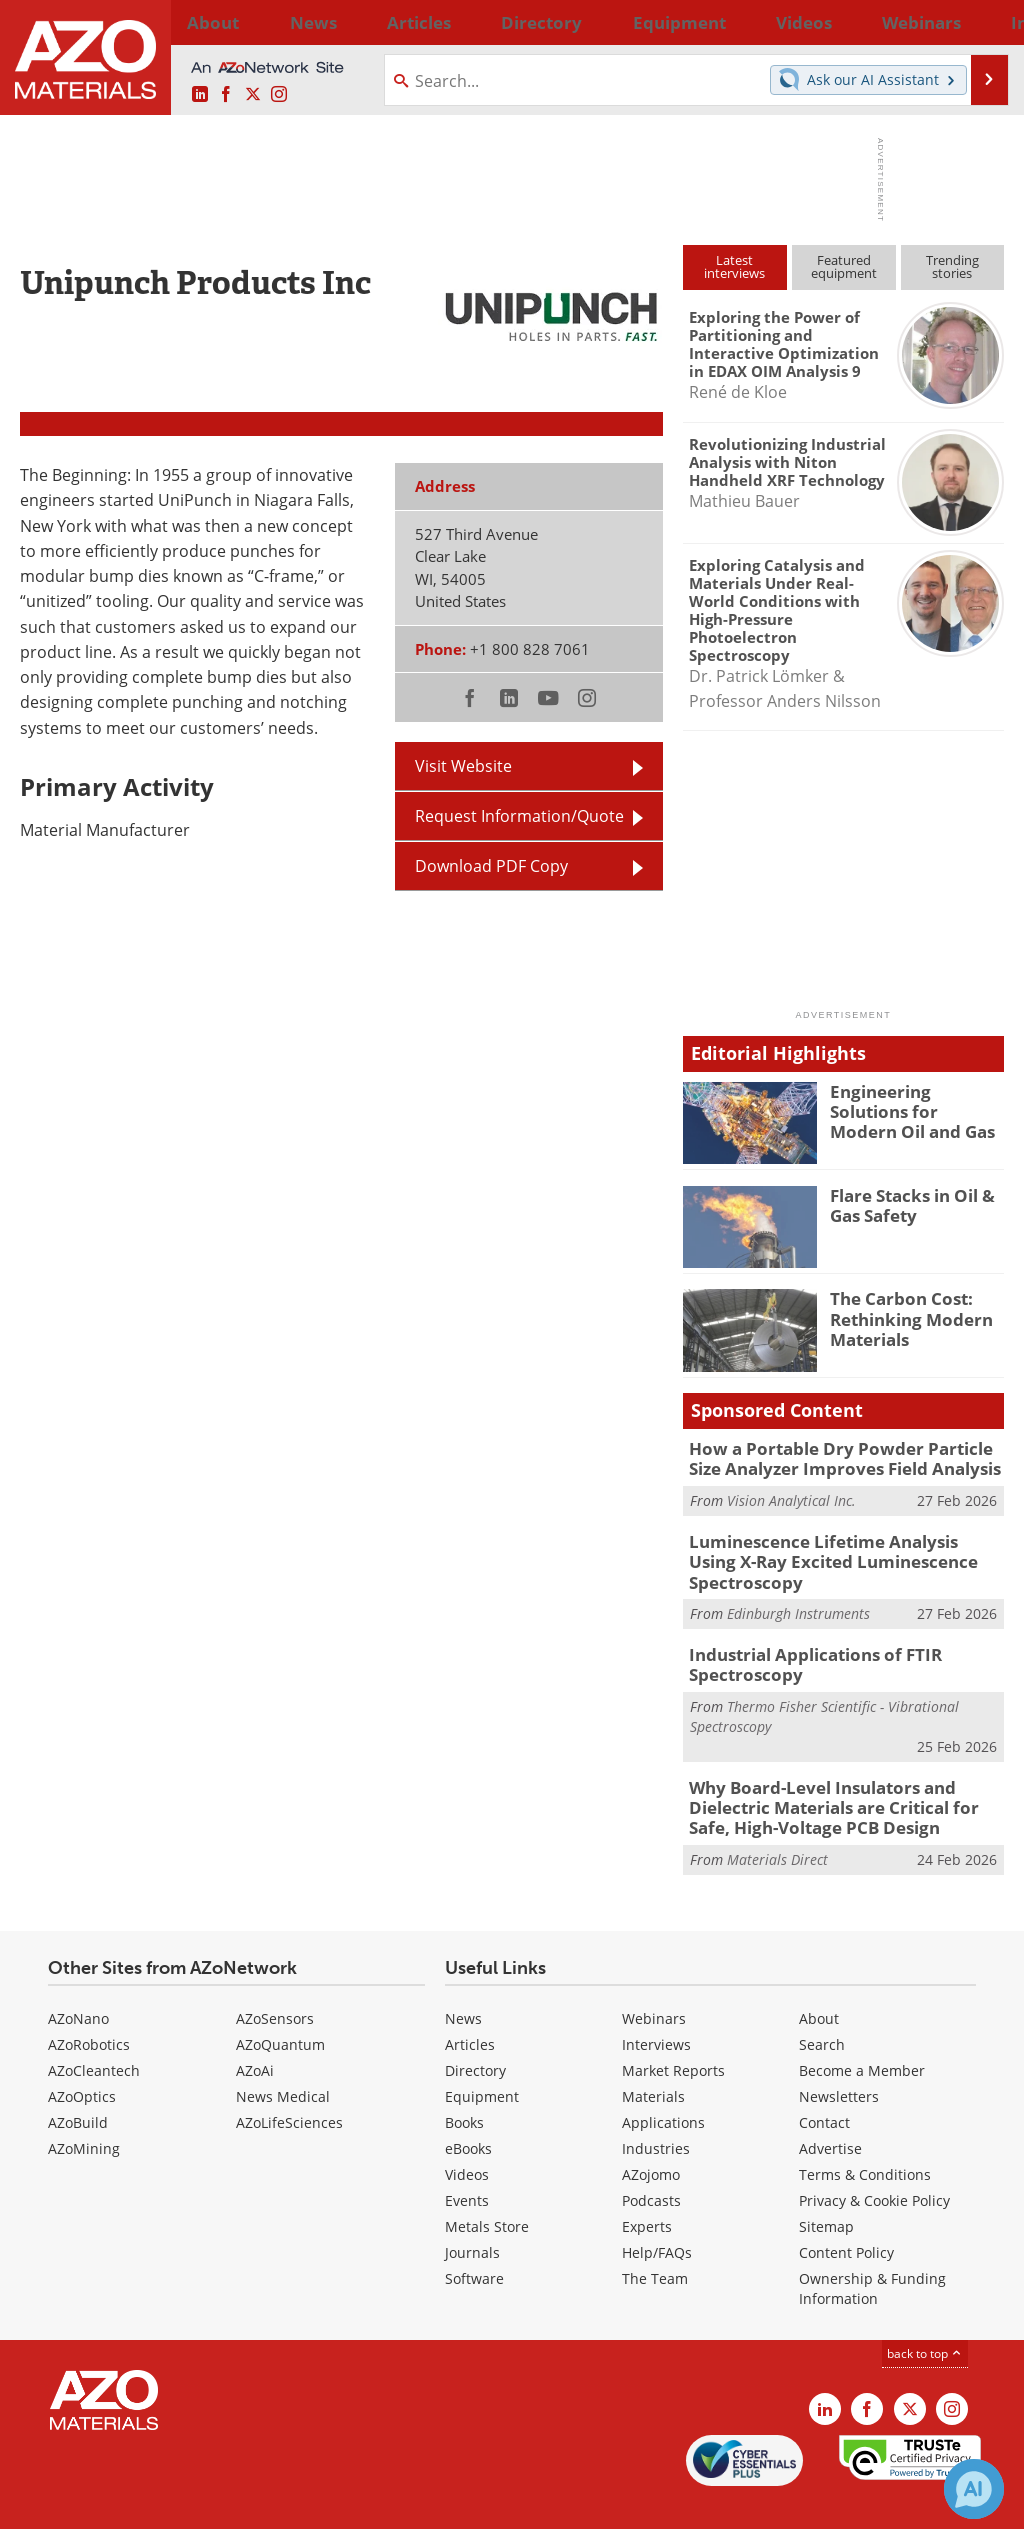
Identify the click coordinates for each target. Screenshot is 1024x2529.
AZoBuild (78, 2080)
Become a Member (862, 2028)
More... (980, 22)
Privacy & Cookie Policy (874, 2158)
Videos (467, 2132)
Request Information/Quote (519, 816)
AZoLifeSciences (289, 2080)
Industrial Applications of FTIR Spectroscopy (803, 1633)
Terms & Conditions (865, 2132)
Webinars (654, 1976)
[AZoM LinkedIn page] (200, 95)
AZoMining (84, 2106)
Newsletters (839, 2054)
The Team (655, 2236)
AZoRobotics (89, 2002)
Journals (472, 2210)
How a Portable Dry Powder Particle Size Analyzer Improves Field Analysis (840, 1457)
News (463, 1976)
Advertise (830, 2106)
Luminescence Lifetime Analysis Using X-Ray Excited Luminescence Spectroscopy (842, 1545)
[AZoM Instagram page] (279, 95)
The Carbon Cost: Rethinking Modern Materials (903, 1316)
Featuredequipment (844, 266)
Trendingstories (952, 266)
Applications (663, 2080)
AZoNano (78, 1976)
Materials (653, 2054)
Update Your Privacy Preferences (171, 2503)
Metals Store (487, 2184)
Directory (461, 22)
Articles (470, 2002)
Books (464, 2080)
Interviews (656, 2002)
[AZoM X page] (253, 95)
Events (467, 2158)
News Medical (283, 2054)
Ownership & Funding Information (872, 2246)
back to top (925, 2311)
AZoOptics (82, 2054)
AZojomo (651, 2132)
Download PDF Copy (491, 866)
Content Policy (846, 2210)
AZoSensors (275, 1976)
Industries (656, 2106)
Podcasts (651, 2158)
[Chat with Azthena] (974, 2489)
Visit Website (463, 766)
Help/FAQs (657, 2210)
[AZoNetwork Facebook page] (226, 95)
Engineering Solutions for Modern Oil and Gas (911, 1109)
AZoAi (255, 2028)
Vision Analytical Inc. (791, 1496)
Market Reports (673, 2028)
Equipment (482, 2054)
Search (822, 2002)
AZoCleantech (94, 2028)
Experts (647, 2184)
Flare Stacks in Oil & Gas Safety (905, 1204)
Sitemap (826, 2184)
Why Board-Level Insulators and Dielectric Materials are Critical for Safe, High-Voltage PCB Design (841, 1770)
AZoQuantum (280, 2002)
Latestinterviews (734, 266)
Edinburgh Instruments (798, 1584)
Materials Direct (777, 1818)
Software (474, 2236)
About (819, 1976)
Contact (824, 2080)
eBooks (468, 2106)
